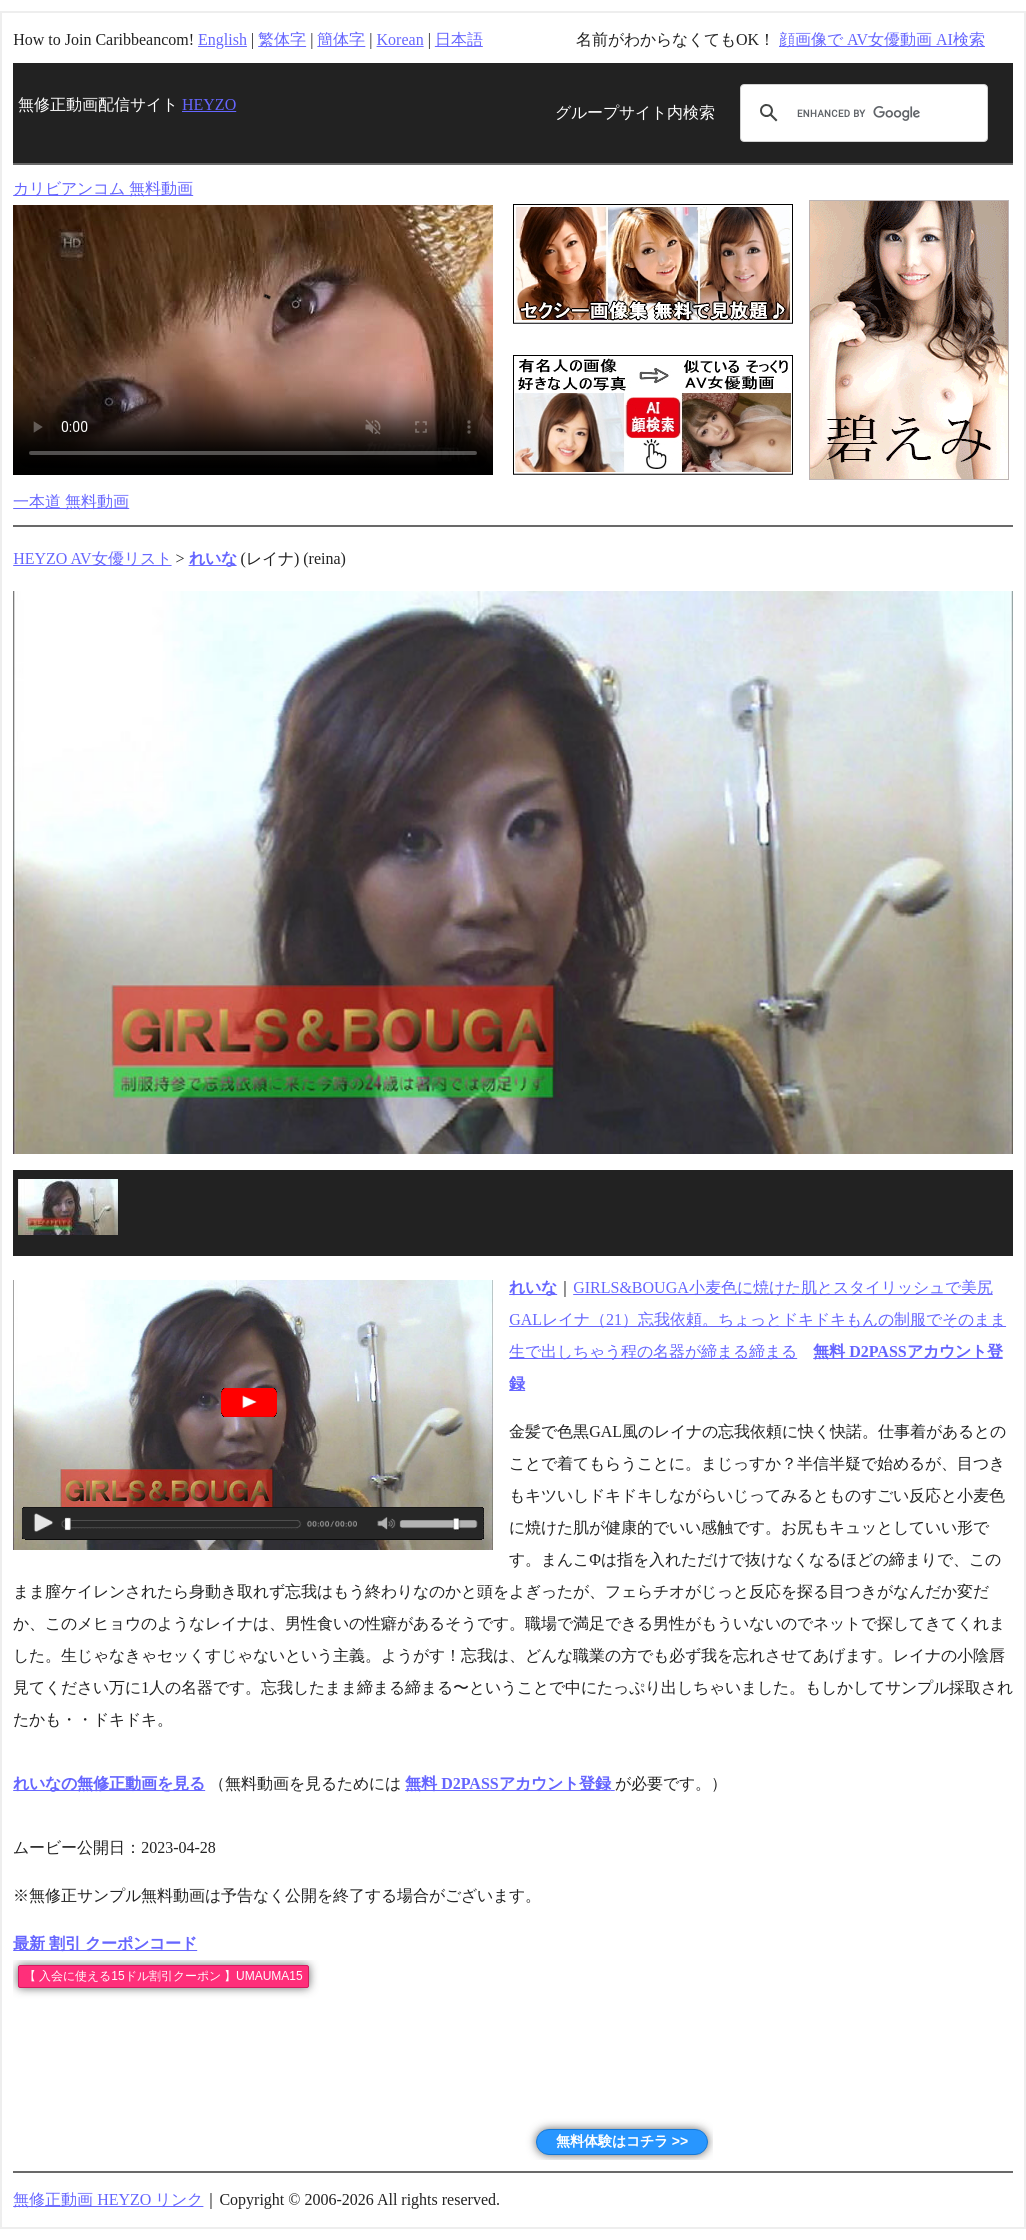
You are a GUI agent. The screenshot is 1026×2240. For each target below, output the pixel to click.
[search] (861, 113)
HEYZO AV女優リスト (92, 558)
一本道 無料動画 (71, 501)
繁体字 (282, 39)
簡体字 (341, 39)
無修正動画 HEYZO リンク (108, 2199)
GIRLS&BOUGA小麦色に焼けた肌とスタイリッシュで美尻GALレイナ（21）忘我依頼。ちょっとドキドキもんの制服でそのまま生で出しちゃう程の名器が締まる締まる (757, 1319)
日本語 (459, 39)
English (222, 39)
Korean (400, 39)
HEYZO (209, 104)
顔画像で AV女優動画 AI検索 (882, 39)
